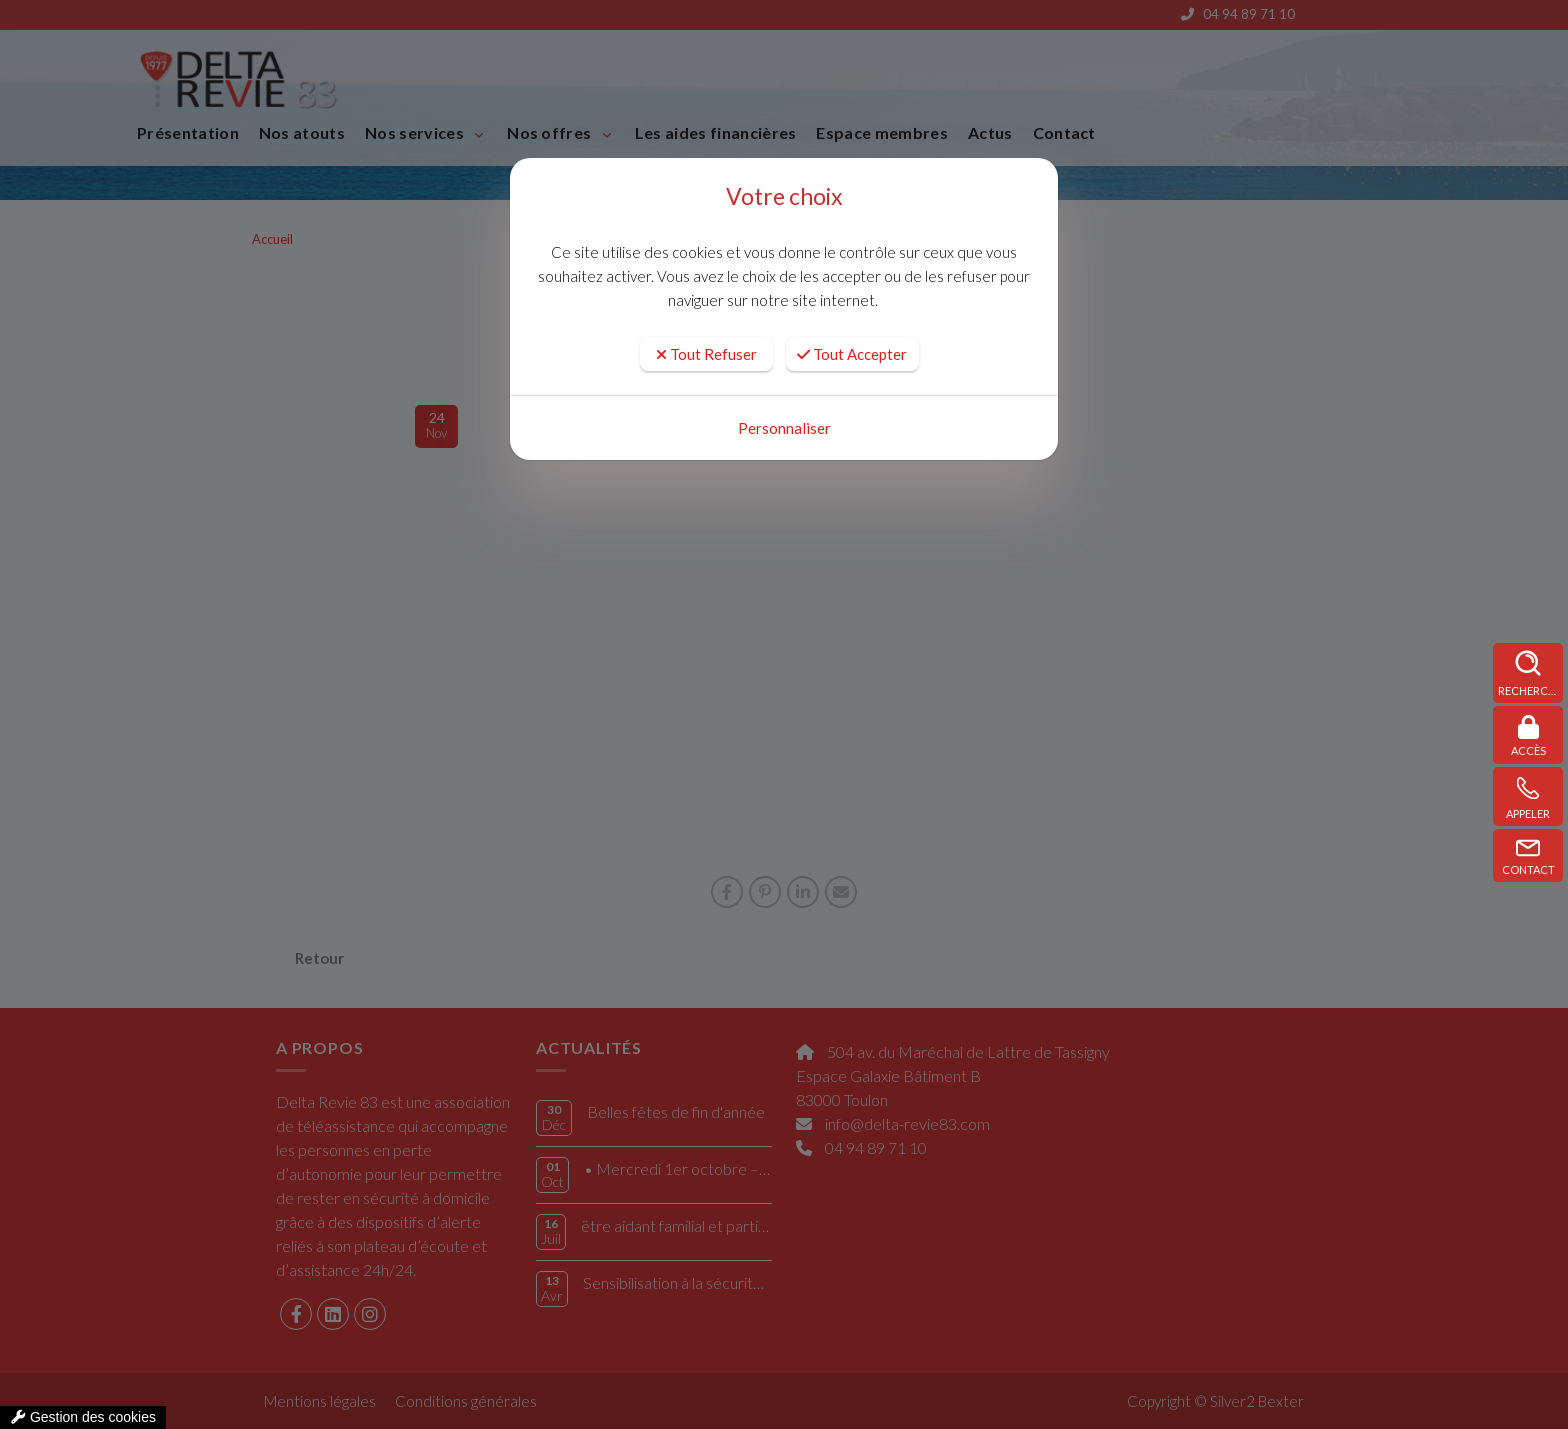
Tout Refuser (706, 354)
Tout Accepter (852, 354)
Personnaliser (784, 428)
